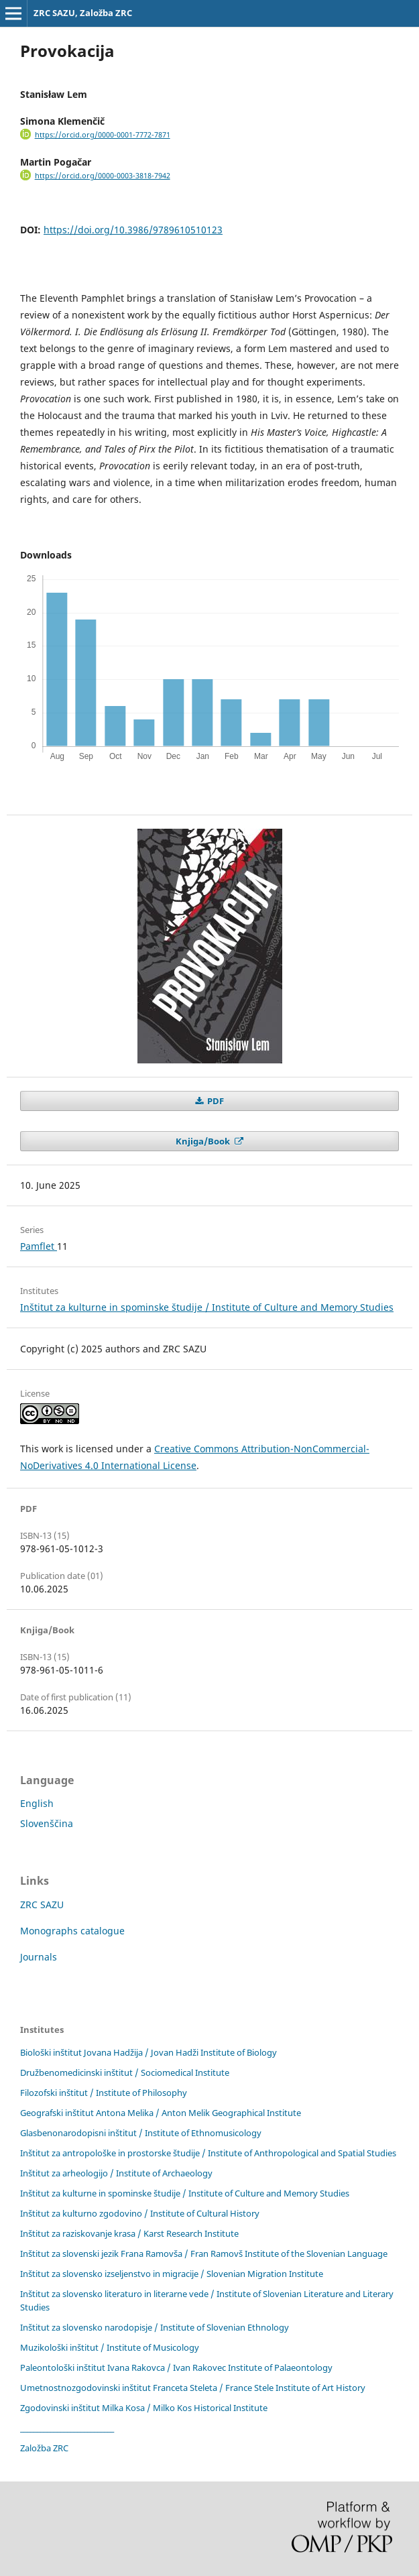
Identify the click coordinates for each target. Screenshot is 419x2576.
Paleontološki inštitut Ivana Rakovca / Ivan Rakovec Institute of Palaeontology (176, 2367)
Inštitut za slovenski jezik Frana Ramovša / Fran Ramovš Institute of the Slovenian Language (203, 2253)
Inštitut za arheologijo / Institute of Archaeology (116, 2173)
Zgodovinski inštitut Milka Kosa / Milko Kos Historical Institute (143, 2408)
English (37, 1803)
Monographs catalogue (72, 1930)
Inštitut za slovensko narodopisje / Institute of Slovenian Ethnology (154, 2327)
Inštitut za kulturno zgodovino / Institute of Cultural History (139, 2213)
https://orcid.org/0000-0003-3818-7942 (102, 175)
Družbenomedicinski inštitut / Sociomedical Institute (124, 2072)
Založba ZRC (44, 2448)
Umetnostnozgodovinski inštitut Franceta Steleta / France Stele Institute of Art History (192, 2388)
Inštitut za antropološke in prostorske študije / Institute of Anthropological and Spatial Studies (208, 2153)
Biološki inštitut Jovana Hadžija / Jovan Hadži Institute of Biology (148, 2052)
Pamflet (38, 1246)
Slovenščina (46, 1823)
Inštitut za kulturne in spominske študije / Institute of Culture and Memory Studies (207, 1307)
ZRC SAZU (42, 1904)
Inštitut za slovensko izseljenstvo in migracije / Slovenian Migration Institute (171, 2274)
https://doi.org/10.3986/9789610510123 (133, 229)
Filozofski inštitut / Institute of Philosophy (103, 2093)
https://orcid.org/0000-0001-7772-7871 (102, 134)
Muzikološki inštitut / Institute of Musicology (109, 2347)
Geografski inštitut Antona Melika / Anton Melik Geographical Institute (160, 2113)
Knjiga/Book (204, 1141)
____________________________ (67, 2428)
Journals (38, 1956)
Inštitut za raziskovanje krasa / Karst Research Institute (129, 2233)
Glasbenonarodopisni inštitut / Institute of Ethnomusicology (140, 2133)
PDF (214, 1101)
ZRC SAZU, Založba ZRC (83, 13)
